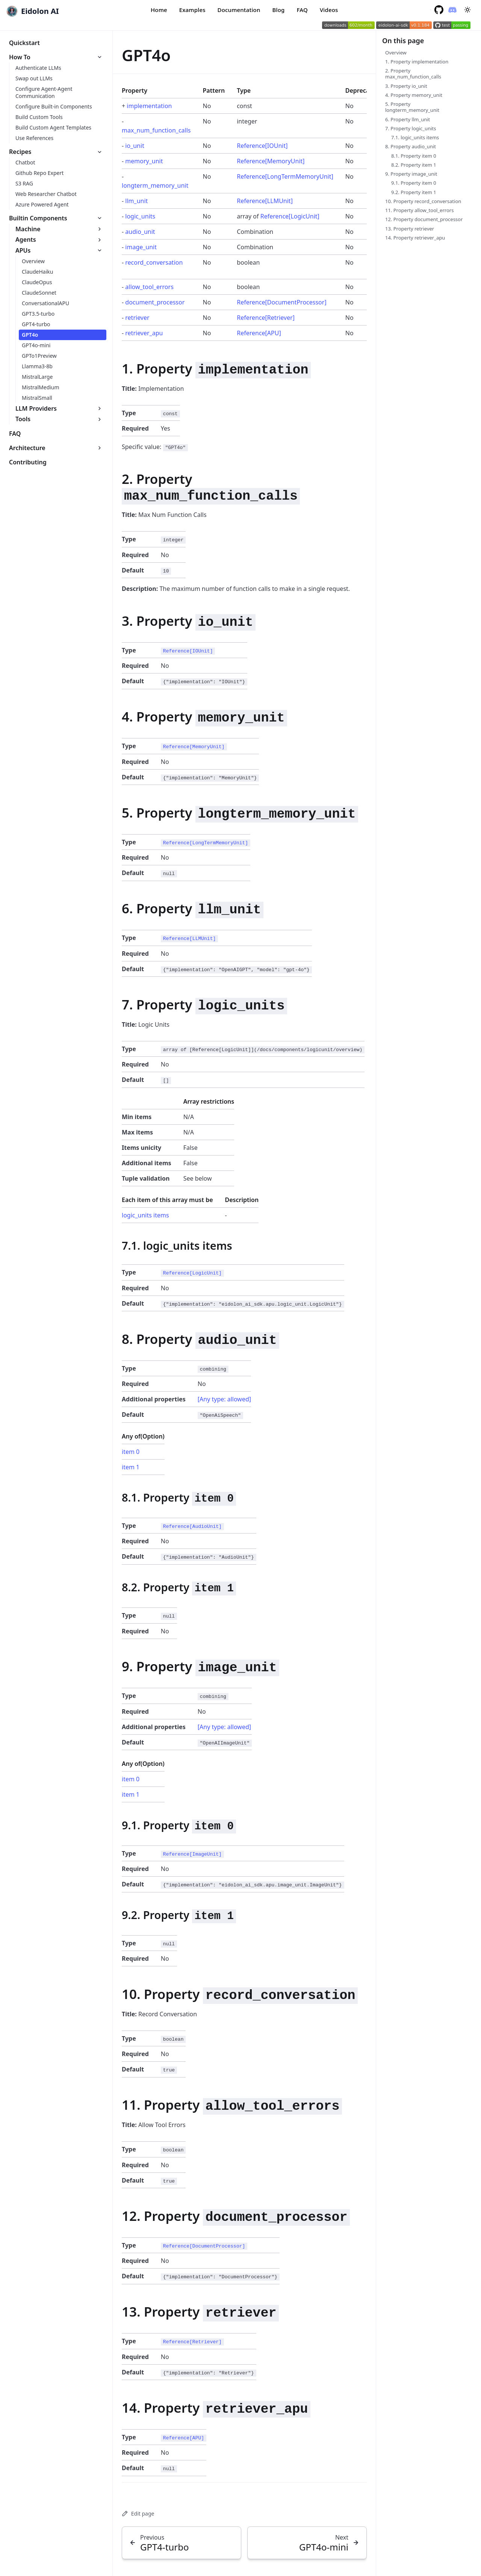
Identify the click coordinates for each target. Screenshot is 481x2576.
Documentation (239, 10)
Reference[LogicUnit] (289, 216)
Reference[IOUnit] (262, 146)
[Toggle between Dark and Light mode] (467, 9)
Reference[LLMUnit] (265, 201)
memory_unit (144, 161)
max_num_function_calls (156, 130)
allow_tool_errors (149, 287)
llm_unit (136, 201)
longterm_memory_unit (155, 185)
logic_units (140, 216)
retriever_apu (144, 333)
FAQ (301, 10)
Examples (192, 10)
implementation (149, 106)
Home (159, 10)
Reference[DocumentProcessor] (281, 302)
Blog (278, 10)
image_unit (141, 247)
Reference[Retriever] (266, 317)
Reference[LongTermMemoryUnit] (285, 176)
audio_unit (140, 231)
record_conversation (154, 262)
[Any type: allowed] (224, 1399)
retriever (137, 317)
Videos (329, 10)
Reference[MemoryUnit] (270, 161)
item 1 (130, 1467)
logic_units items (145, 1215)
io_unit (134, 146)
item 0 (130, 1452)
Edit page (138, 2513)
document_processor (155, 302)
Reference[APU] (259, 333)
